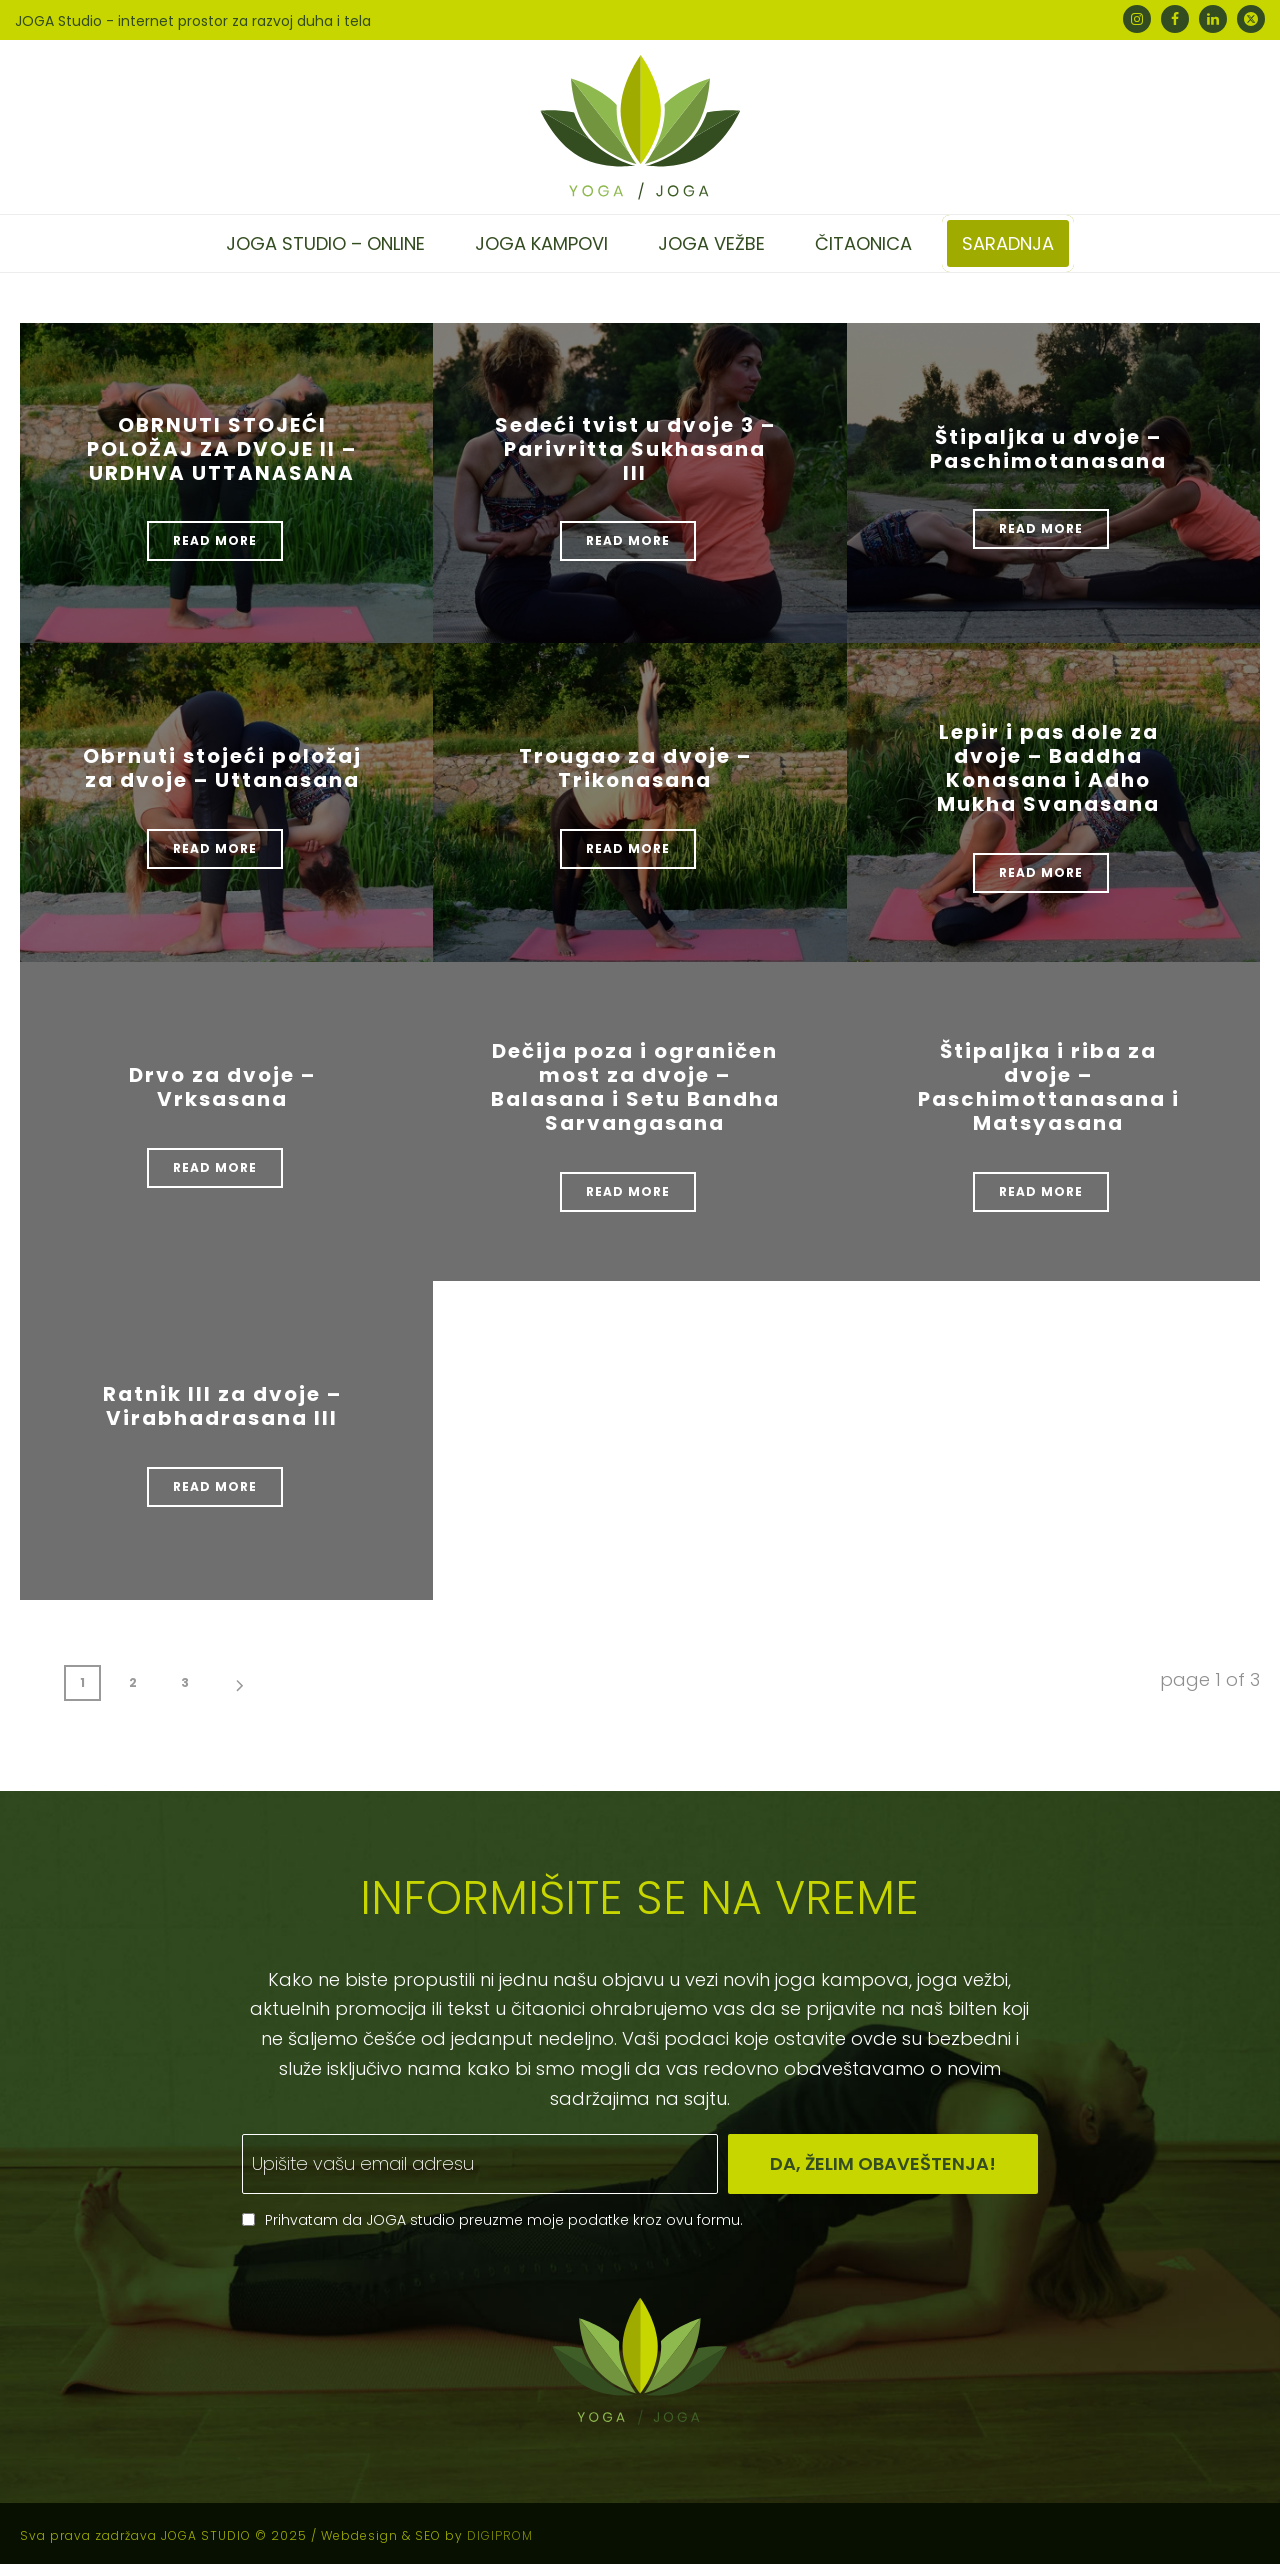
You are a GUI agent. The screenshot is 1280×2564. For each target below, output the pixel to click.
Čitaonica (863, 243)
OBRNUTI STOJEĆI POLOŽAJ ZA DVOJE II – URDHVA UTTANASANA (222, 449)
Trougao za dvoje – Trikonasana (635, 768)
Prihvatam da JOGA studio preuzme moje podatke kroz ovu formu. (504, 2220)
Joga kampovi (541, 243)
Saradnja (1008, 243)
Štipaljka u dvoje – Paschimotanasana (1048, 449)
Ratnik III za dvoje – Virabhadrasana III (222, 1406)
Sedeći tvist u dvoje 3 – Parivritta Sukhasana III (635, 449)
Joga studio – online (325, 243)
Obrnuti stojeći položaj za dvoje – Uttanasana (222, 768)
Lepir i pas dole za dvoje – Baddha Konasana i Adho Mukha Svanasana (1048, 768)
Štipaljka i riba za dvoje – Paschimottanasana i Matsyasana (1049, 1087)
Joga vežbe (711, 243)
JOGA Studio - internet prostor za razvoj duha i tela (193, 21)
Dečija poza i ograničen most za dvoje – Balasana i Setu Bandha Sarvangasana (635, 1087)
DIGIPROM (500, 2535)
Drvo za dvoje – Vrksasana (222, 1087)
